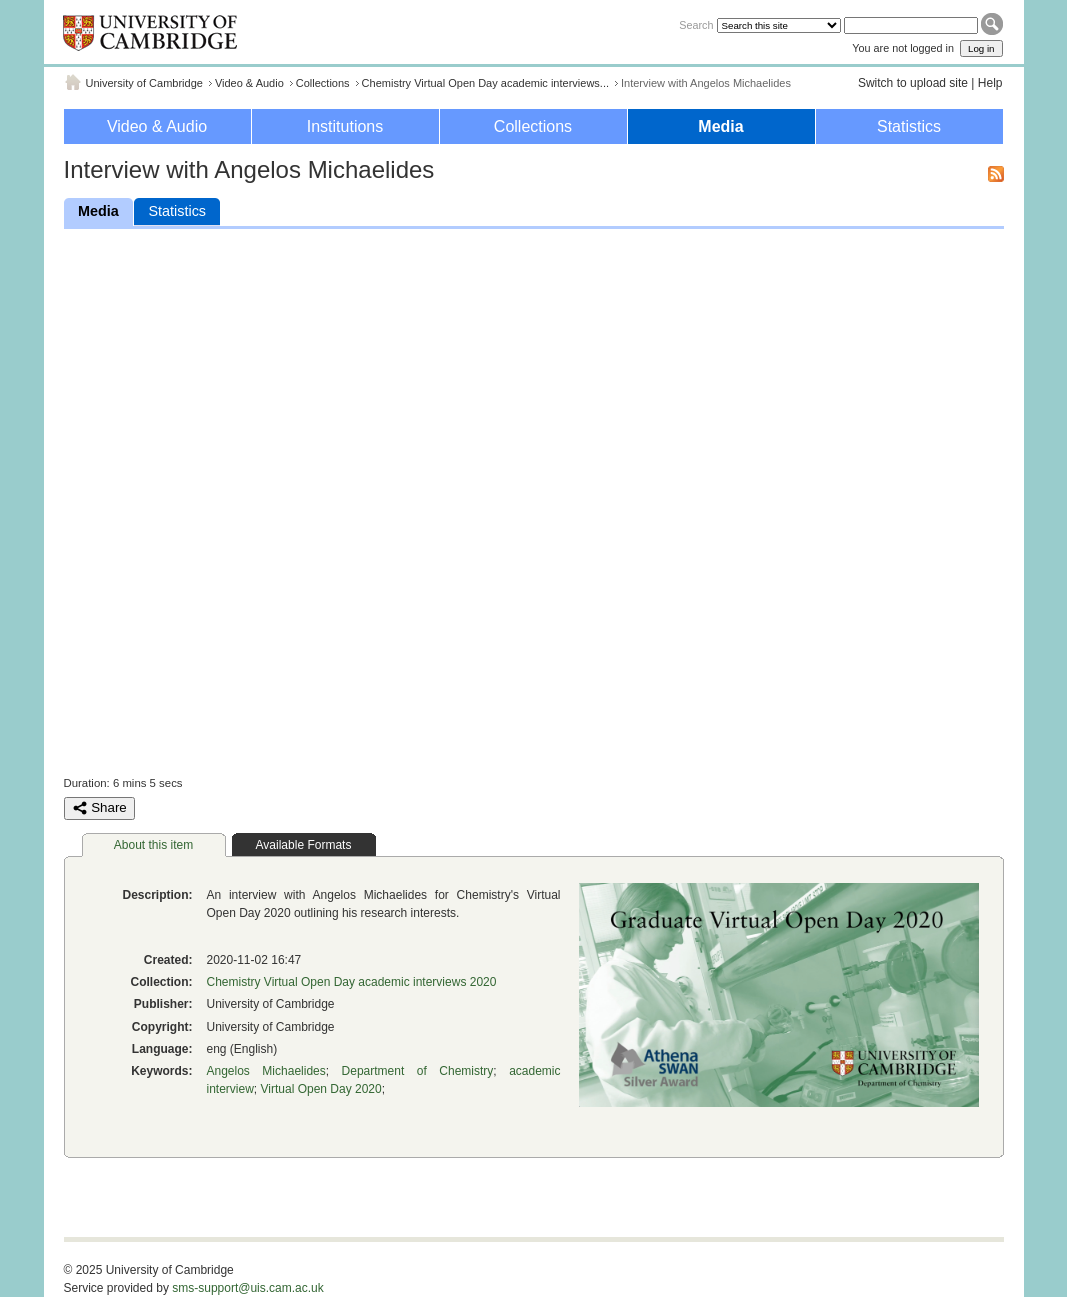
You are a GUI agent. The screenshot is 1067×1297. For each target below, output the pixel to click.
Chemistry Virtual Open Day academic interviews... (485, 83)
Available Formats (304, 845)
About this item (153, 845)
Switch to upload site (913, 83)
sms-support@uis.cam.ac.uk (248, 1288)
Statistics (909, 126)
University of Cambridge (144, 83)
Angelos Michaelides (266, 1071)
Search (696, 25)
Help (990, 83)
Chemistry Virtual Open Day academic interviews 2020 (352, 982)
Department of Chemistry (418, 1071)
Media (720, 126)
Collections (323, 83)
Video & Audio (249, 83)
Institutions (345, 126)
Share (99, 808)
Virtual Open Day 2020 (321, 1089)
